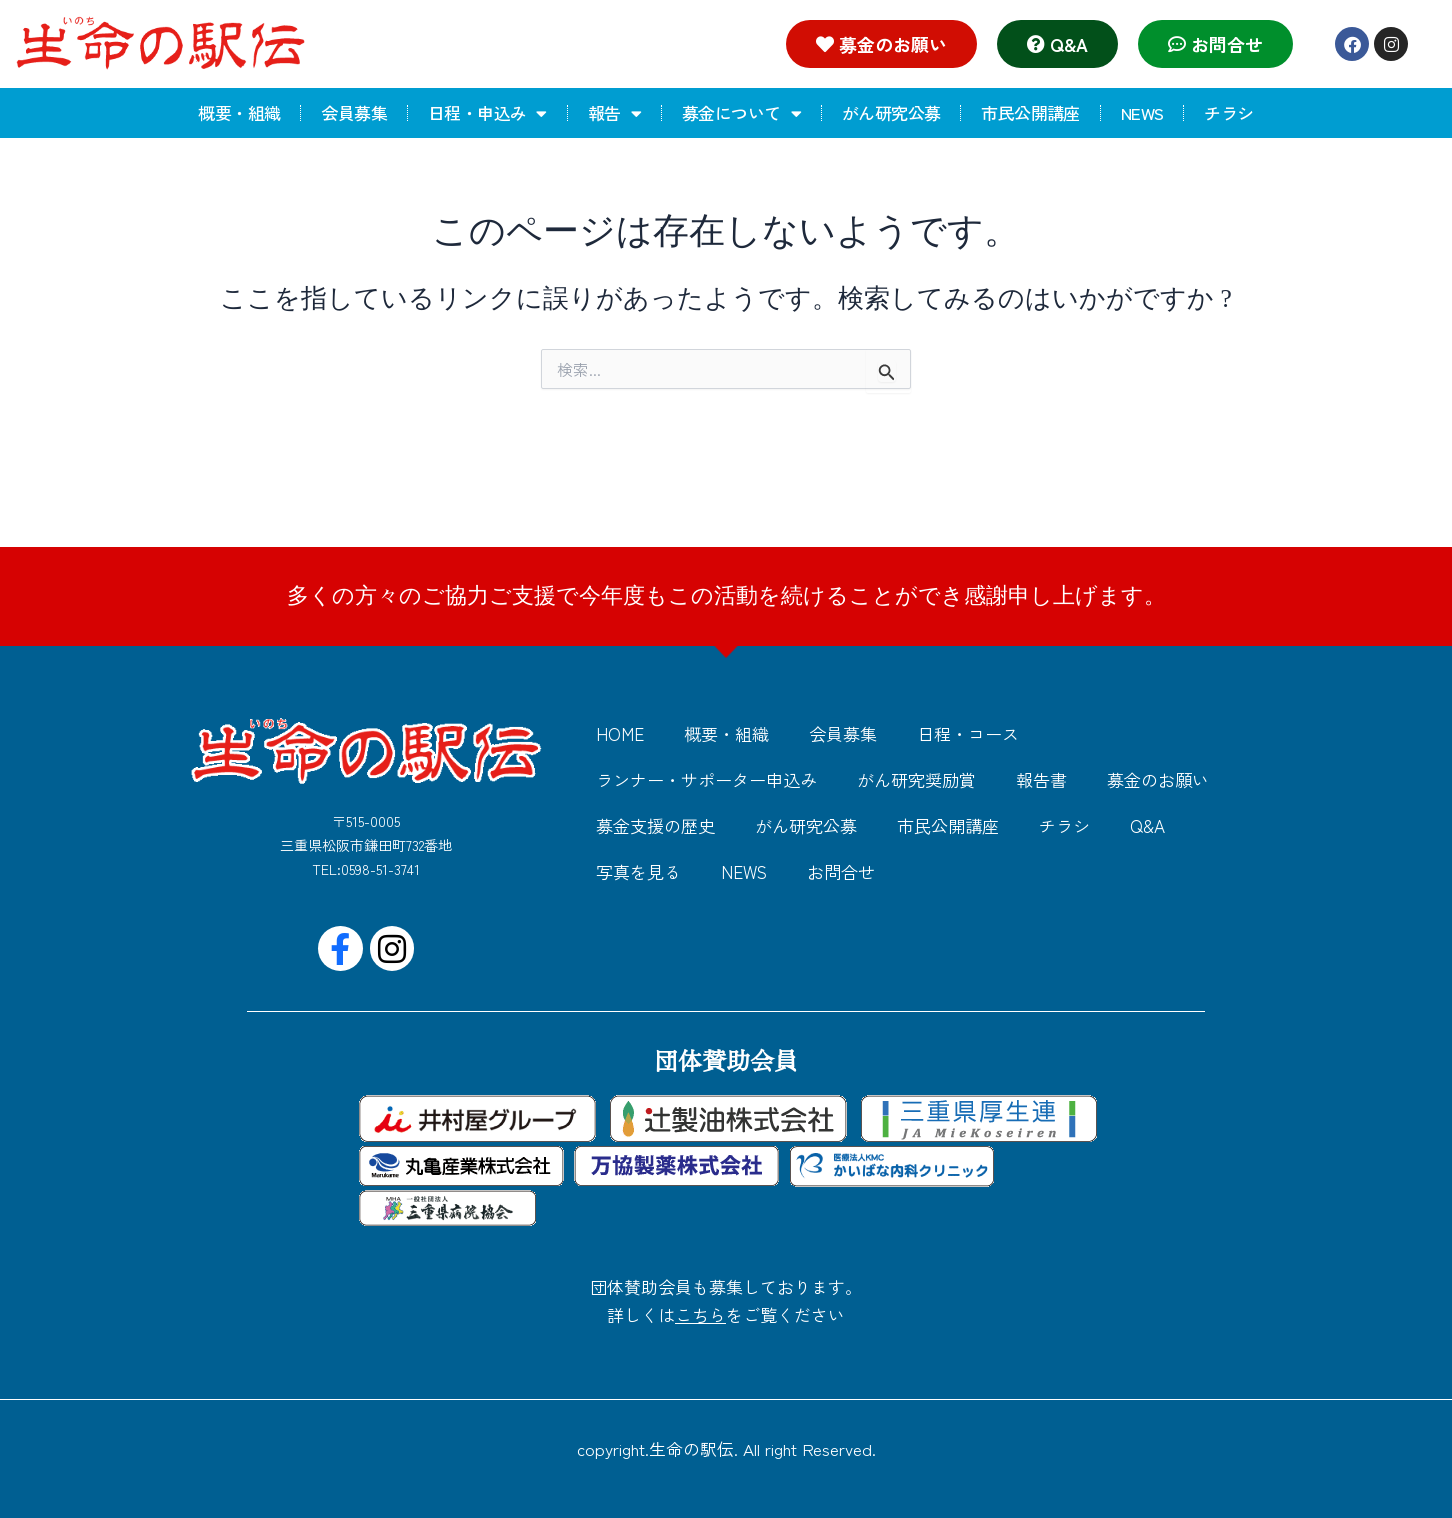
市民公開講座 (1030, 112)
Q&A (1147, 825)
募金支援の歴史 (655, 825)
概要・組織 (239, 112)
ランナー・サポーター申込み (706, 779)
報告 (614, 113)
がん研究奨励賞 (916, 779)
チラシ (1228, 112)
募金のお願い (1158, 779)
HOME (620, 733)
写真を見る (638, 871)
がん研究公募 (891, 112)
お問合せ (841, 871)
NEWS (1142, 112)
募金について (741, 113)
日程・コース (968, 733)
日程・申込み (487, 113)
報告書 (1041, 779)
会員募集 (354, 112)
